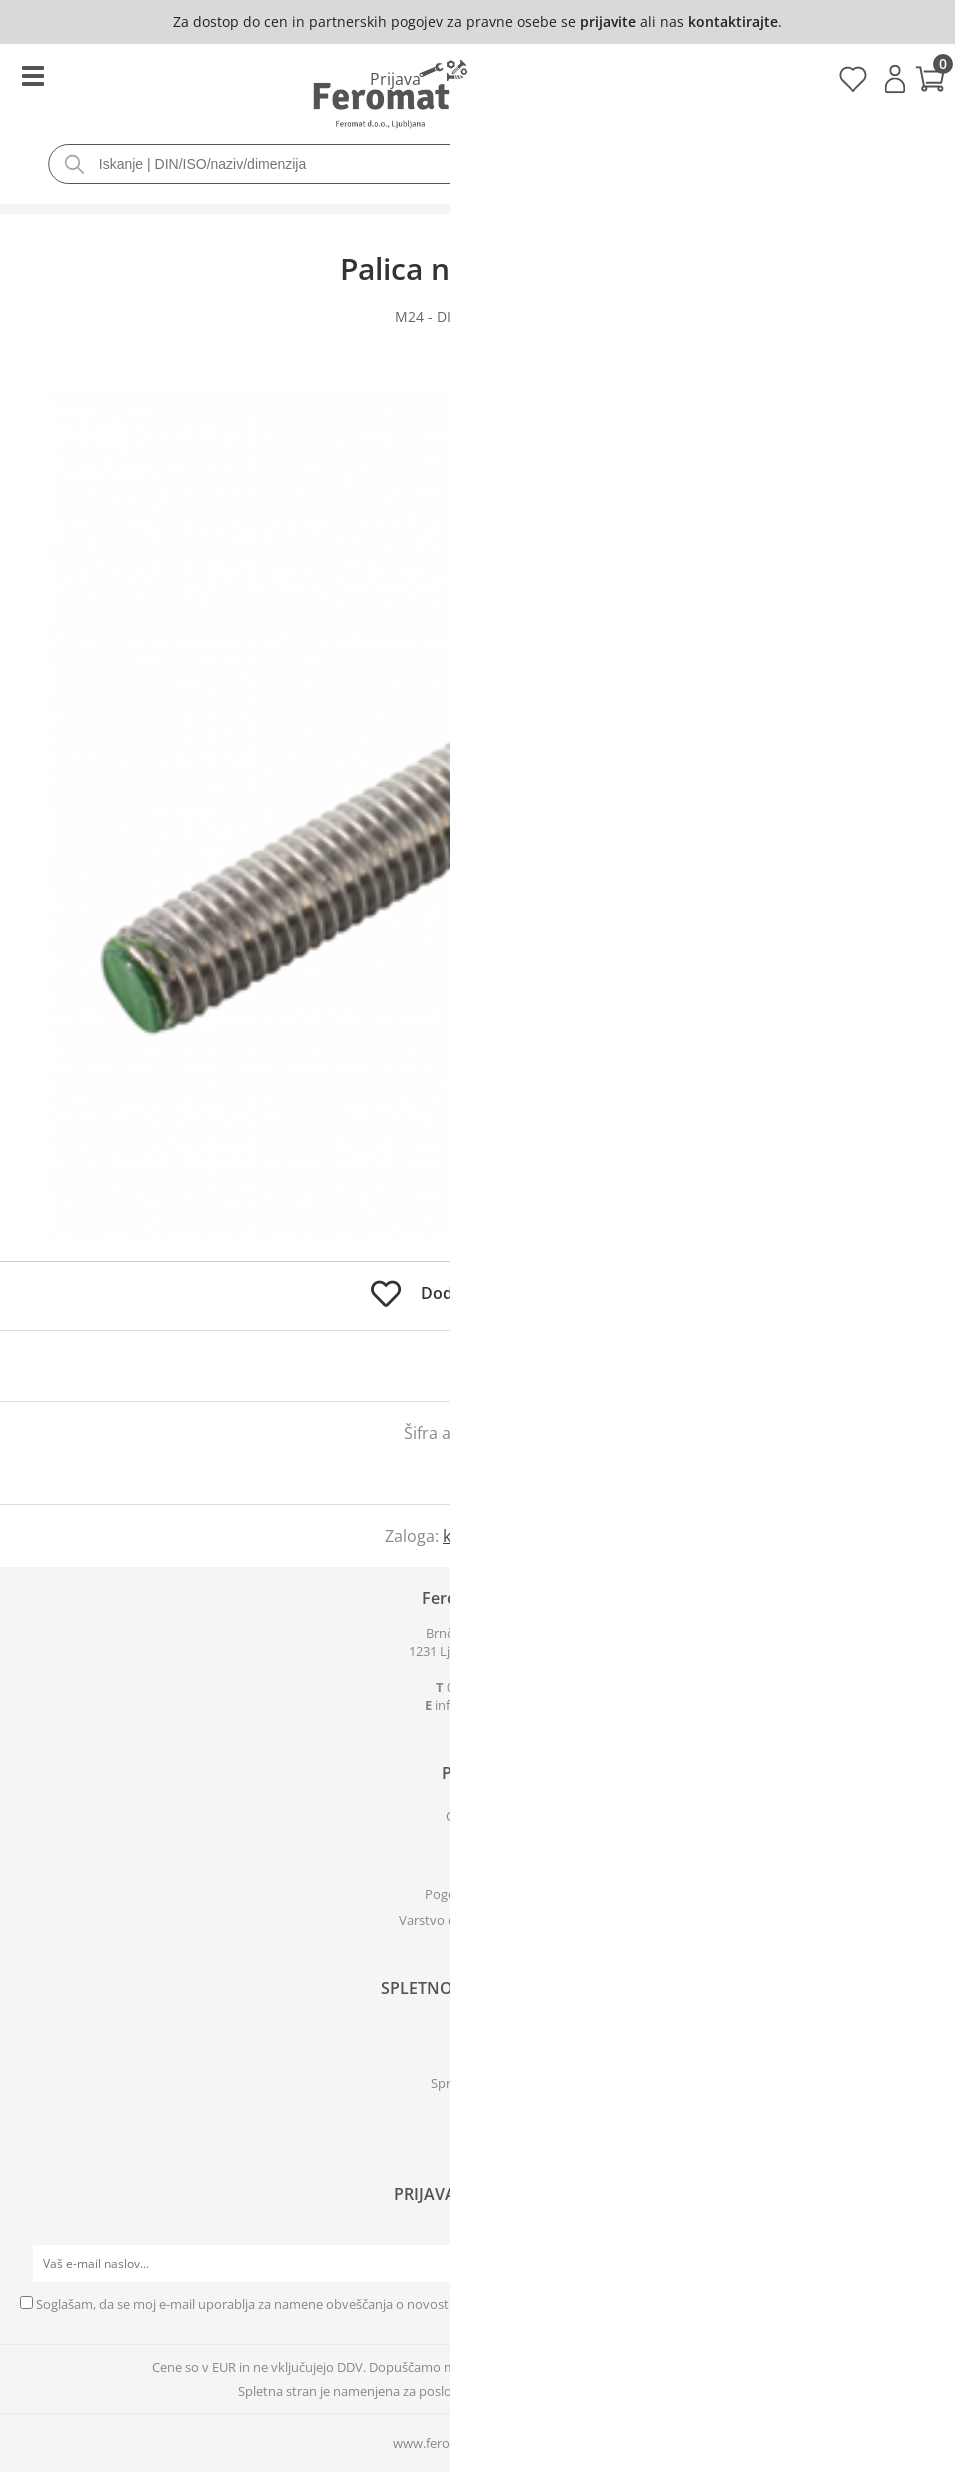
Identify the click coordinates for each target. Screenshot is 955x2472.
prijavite (608, 21)
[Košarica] (477, 81)
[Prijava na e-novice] (916, 2264)
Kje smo (477, 1868)
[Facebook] (477, 2126)
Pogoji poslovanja (477, 1894)
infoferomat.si (482, 1705)
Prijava (895, 79)
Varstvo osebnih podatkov (478, 1920)
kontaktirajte (733, 21)
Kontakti (477, 1842)
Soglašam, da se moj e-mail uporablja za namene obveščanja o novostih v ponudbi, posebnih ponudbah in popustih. (381, 2304)
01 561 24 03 (483, 1687)
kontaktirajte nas (506, 1536)
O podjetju (477, 1816)
